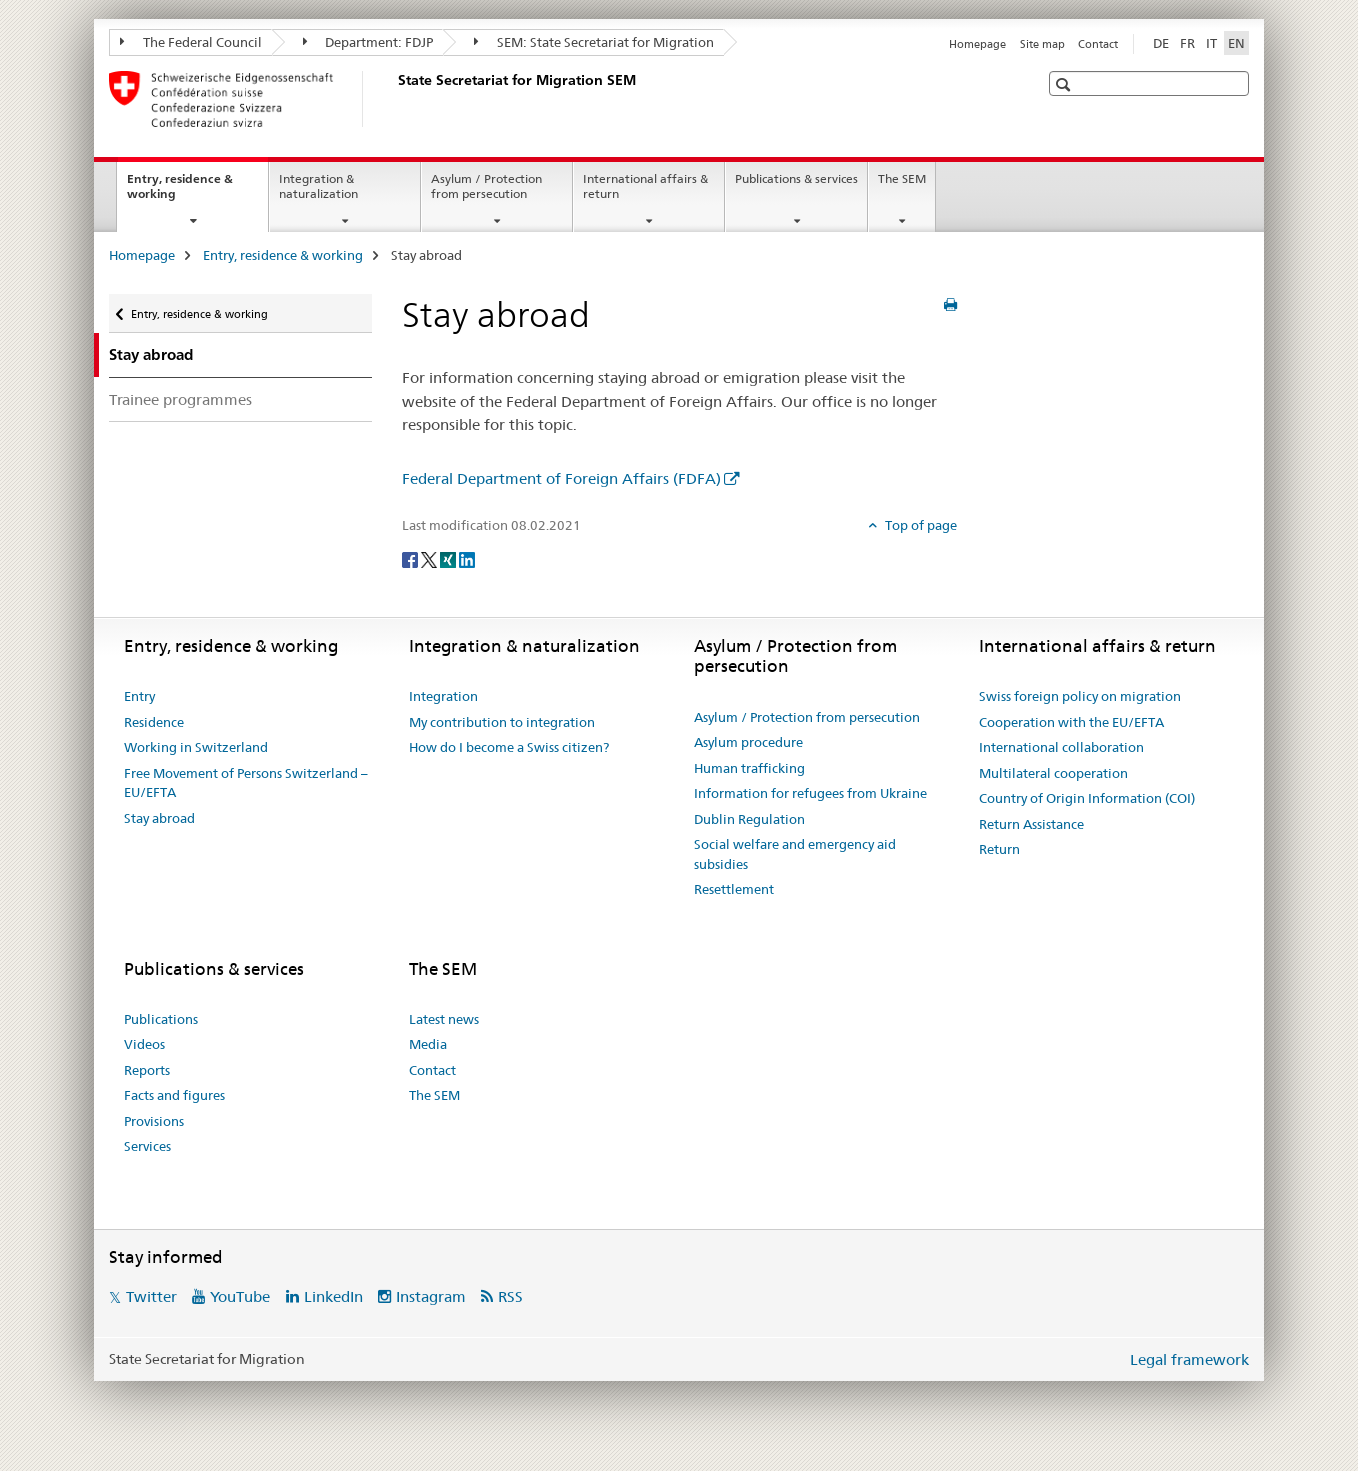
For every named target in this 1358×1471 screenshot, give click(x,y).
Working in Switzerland (196, 747)
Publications (161, 1019)
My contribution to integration (502, 722)
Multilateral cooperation (1053, 773)
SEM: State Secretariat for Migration (594, 42)
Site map (1042, 44)
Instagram (431, 1296)
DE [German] (1161, 43)
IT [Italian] (1211, 43)
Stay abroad (159, 818)
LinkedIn (333, 1296)
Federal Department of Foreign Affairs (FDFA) (561, 478)
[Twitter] (430, 558)
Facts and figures (174, 1095)
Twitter (151, 1296)
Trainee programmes (180, 399)
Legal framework (1189, 1359)
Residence (154, 722)
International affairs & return (645, 186)
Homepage (977, 44)
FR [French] (1187, 43)
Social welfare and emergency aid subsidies (795, 854)
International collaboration (1061, 747)
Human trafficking (749, 768)
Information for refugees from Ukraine (810, 793)
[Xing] (449, 558)
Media (428, 1044)
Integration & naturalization (318, 186)
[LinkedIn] (467, 558)
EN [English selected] (1236, 43)
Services (147, 1146)
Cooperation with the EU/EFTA (1071, 722)
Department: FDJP (368, 42)
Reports (147, 1070)
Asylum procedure (748, 742)
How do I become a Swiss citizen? (509, 747)
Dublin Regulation (749, 819)
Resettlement (734, 889)
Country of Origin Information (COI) (1087, 798)
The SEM (902, 178)
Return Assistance (1031, 824)
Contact (1098, 44)
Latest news (444, 1019)
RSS (510, 1296)
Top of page (919, 525)
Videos (144, 1044)
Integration (443, 696)
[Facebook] (411, 558)
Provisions (154, 1121)
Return (999, 849)
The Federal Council (191, 42)
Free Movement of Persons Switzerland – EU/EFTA (246, 783)
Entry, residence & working (180, 193)
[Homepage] (394, 99)
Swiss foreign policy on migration (1080, 696)
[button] (1065, 84)
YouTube (240, 1296)
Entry (139, 696)
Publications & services (796, 178)
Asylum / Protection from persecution (486, 186)
